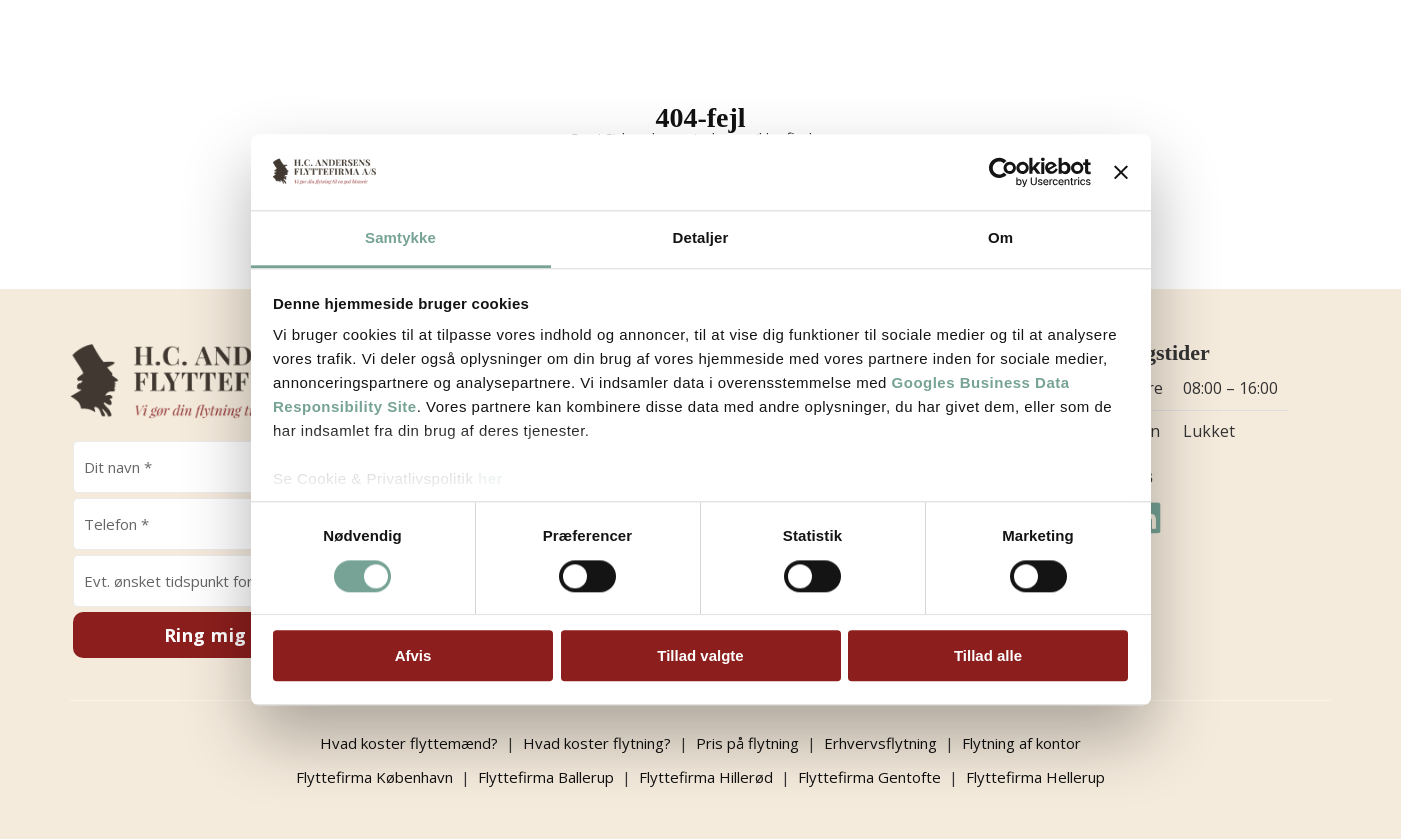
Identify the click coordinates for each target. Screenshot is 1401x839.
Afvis (413, 655)
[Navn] (220, 467)
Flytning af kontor (1021, 743)
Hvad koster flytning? (597, 743)
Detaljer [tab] (701, 238)
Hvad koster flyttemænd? (409, 743)
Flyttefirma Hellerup (1035, 777)
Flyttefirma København (374, 777)
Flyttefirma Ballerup (546, 777)
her (490, 479)
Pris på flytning (747, 743)
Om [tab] (1000, 238)
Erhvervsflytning (880, 743)
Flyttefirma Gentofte (869, 777)
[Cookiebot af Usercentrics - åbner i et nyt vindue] (1003, 172)
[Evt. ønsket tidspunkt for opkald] (220, 581)
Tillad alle (988, 655)
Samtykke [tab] (400, 238)
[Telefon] (220, 524)
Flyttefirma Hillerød (706, 777)
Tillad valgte (700, 655)
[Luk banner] (1121, 172)
